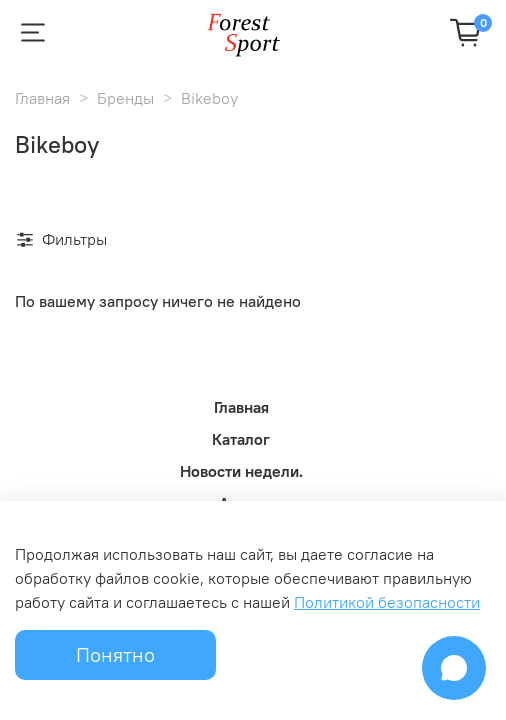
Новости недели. (241, 471)
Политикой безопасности (387, 602)
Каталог (241, 439)
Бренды (125, 98)
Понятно (115, 654)
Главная (42, 98)
